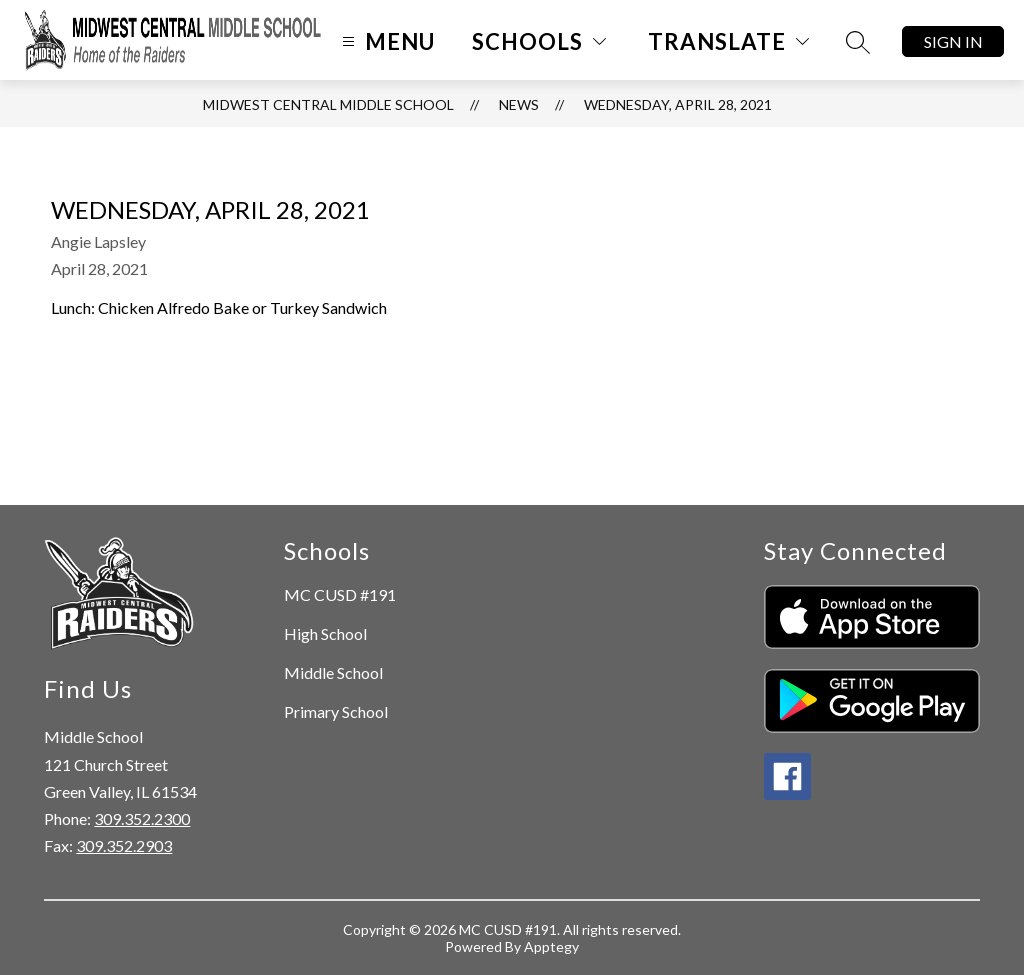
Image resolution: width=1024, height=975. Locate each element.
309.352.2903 (124, 845)
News (519, 104)
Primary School (336, 711)
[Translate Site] (728, 41)
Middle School (333, 672)
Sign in (953, 41)
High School (325, 633)
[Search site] (858, 42)
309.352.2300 (142, 818)
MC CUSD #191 (340, 594)
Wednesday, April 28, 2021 (678, 104)
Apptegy (551, 946)
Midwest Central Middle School (328, 104)
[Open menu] (386, 41)
